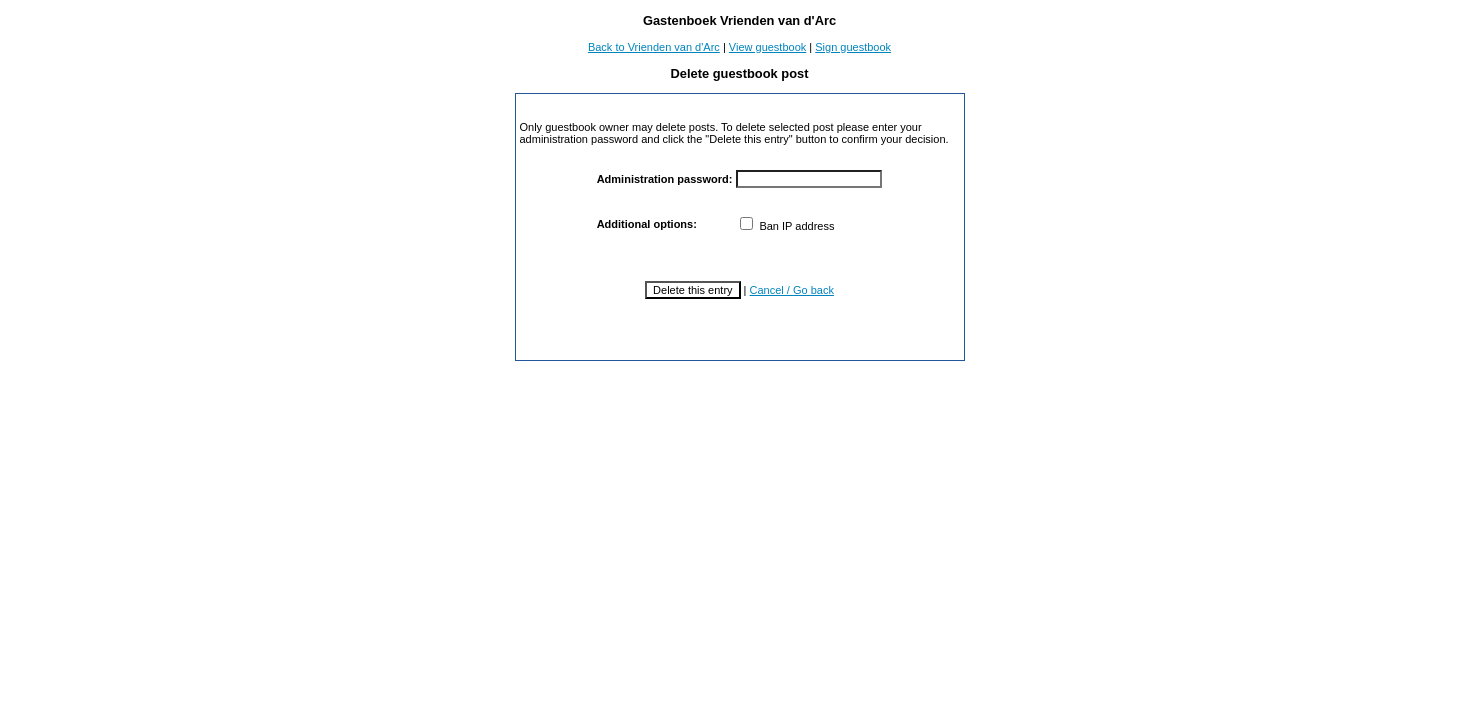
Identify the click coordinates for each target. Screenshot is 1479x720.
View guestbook (767, 47)
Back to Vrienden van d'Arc (654, 47)
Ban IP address (787, 226)
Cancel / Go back (792, 290)
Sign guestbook (853, 47)
